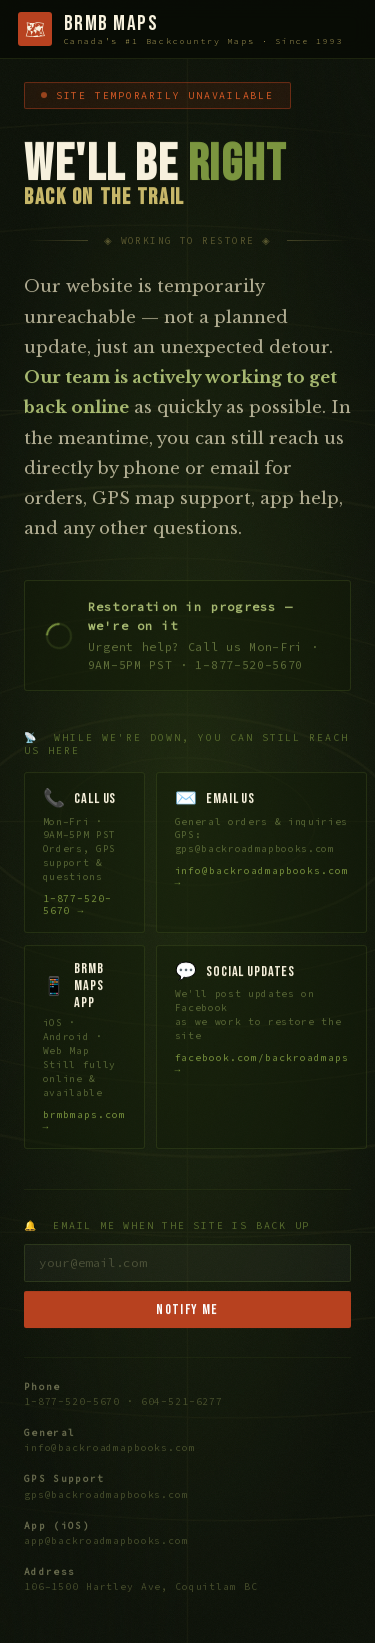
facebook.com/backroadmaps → (262, 1065)
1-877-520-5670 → (78, 905)
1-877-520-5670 (72, 1403)
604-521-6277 (182, 1403)
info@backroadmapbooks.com (110, 1450)
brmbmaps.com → (85, 1122)
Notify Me (187, 1311)
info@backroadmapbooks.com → (262, 877)
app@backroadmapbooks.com (106, 1543)
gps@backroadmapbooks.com (106, 1496)
